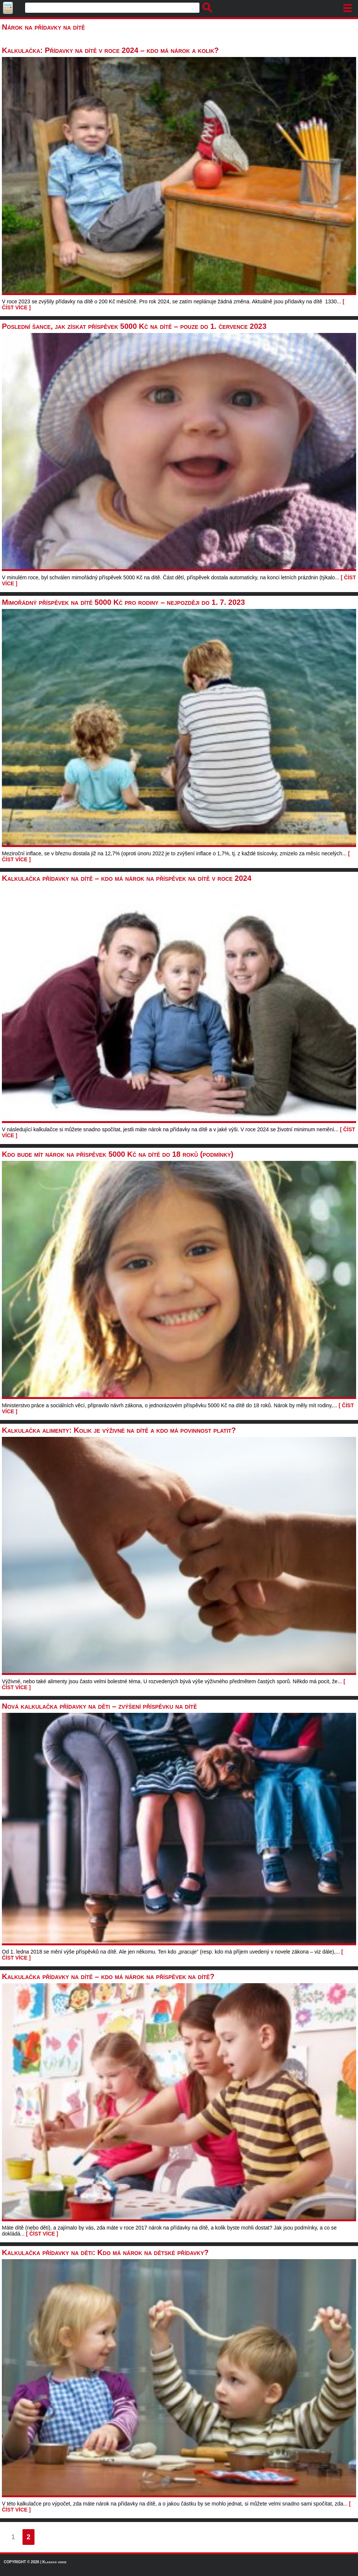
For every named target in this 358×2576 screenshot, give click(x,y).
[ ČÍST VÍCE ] (42, 2234)
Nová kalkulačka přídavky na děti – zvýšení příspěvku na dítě (99, 1706)
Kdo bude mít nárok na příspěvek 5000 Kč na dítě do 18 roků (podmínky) (118, 1154)
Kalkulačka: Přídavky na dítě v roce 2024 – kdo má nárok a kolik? (110, 50)
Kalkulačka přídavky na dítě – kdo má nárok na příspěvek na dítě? (108, 1976)
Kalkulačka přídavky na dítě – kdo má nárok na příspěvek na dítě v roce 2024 (127, 878)
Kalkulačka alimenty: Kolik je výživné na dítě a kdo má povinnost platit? (119, 1430)
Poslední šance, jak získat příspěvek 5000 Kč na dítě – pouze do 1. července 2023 (134, 326)
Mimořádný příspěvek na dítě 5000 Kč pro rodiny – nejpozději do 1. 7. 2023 (123, 602)
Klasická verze (54, 2562)
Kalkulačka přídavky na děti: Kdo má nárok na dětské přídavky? (105, 2252)
